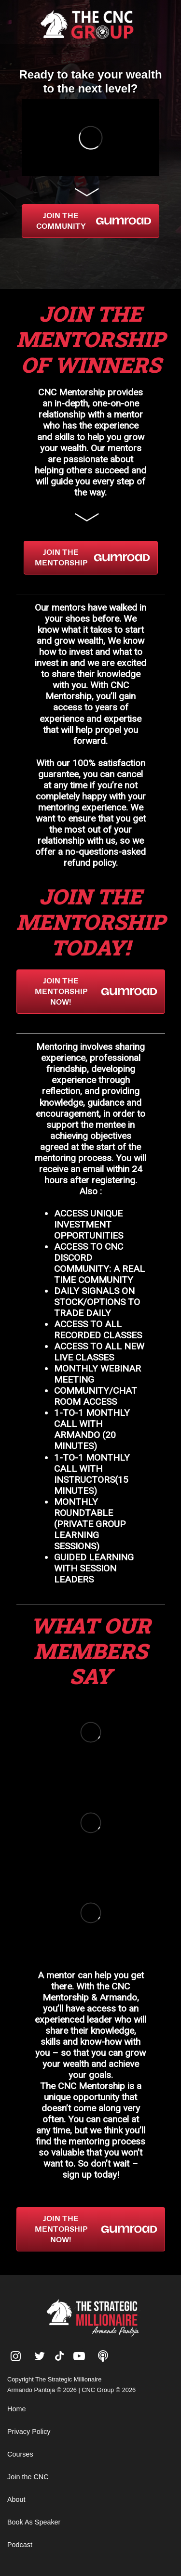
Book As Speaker (33, 2522)
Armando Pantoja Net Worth (48, 2269)
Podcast (19, 2545)
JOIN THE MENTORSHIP (92, 557)
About (16, 2499)
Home (16, 2409)
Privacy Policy (29, 2431)
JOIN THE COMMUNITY (93, 221)
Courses (20, 2454)
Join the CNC (28, 2477)
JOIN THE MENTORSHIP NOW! (96, 991)
